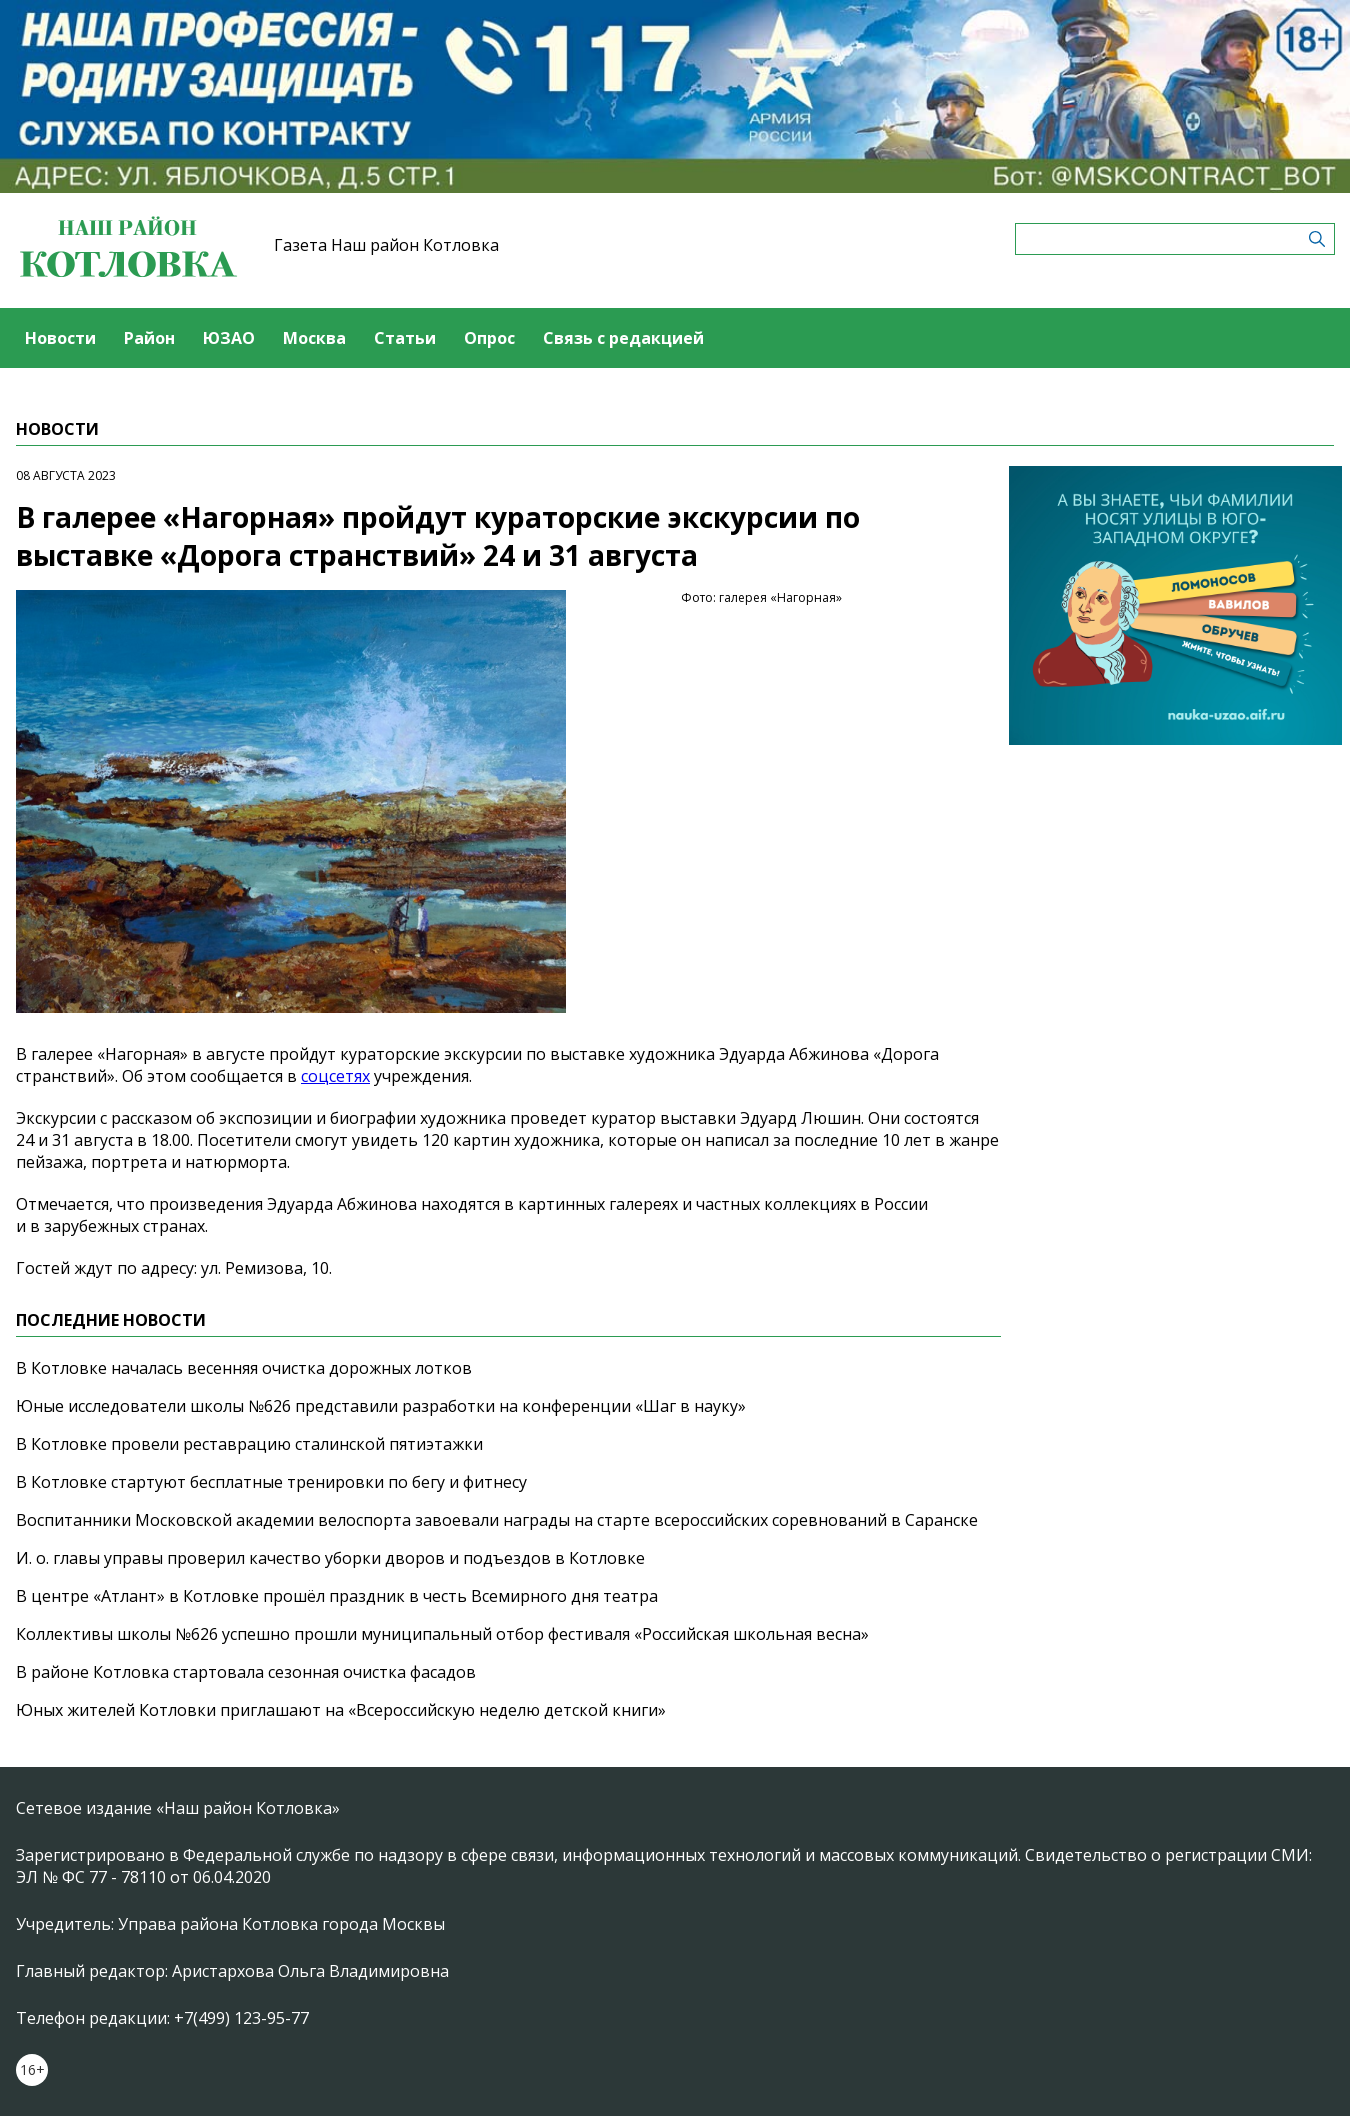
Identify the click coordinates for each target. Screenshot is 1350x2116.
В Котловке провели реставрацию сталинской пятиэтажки (249, 1444)
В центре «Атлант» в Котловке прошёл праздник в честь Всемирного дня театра (337, 1596)
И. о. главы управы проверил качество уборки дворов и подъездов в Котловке (330, 1558)
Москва (314, 338)
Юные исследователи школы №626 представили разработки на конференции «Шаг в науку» (381, 1406)
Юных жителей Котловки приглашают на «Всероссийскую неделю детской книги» (341, 1710)
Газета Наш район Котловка (386, 245)
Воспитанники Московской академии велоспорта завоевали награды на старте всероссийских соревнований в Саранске (497, 1520)
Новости (60, 338)
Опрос (489, 338)
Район (149, 338)
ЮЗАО (229, 338)
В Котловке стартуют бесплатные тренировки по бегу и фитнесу (271, 1482)
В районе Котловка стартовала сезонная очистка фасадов (246, 1672)
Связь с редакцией (623, 338)
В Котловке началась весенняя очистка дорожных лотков (244, 1368)
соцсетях (335, 1076)
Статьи (405, 338)
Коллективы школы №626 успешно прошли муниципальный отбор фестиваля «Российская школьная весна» (442, 1634)
